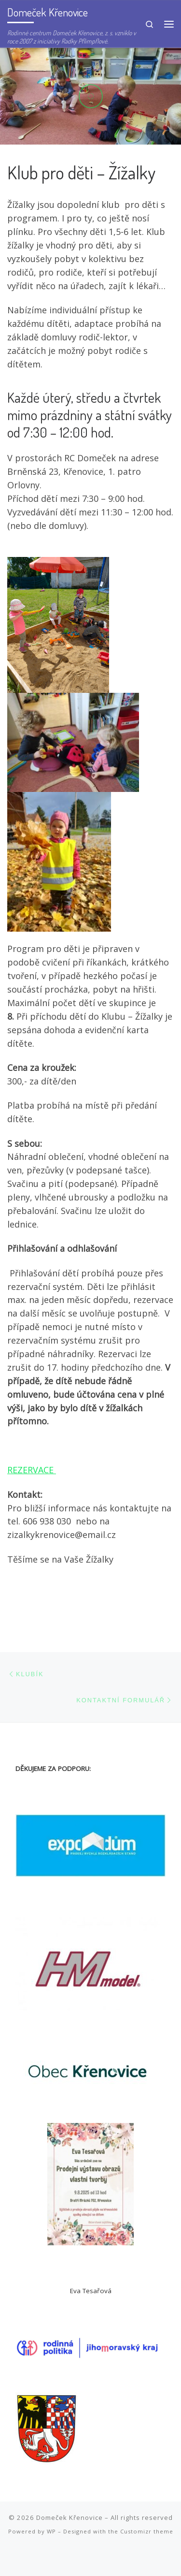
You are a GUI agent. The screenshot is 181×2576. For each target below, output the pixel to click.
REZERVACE (31, 1470)
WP (51, 2531)
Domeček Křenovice (69, 2517)
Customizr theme (146, 2531)
